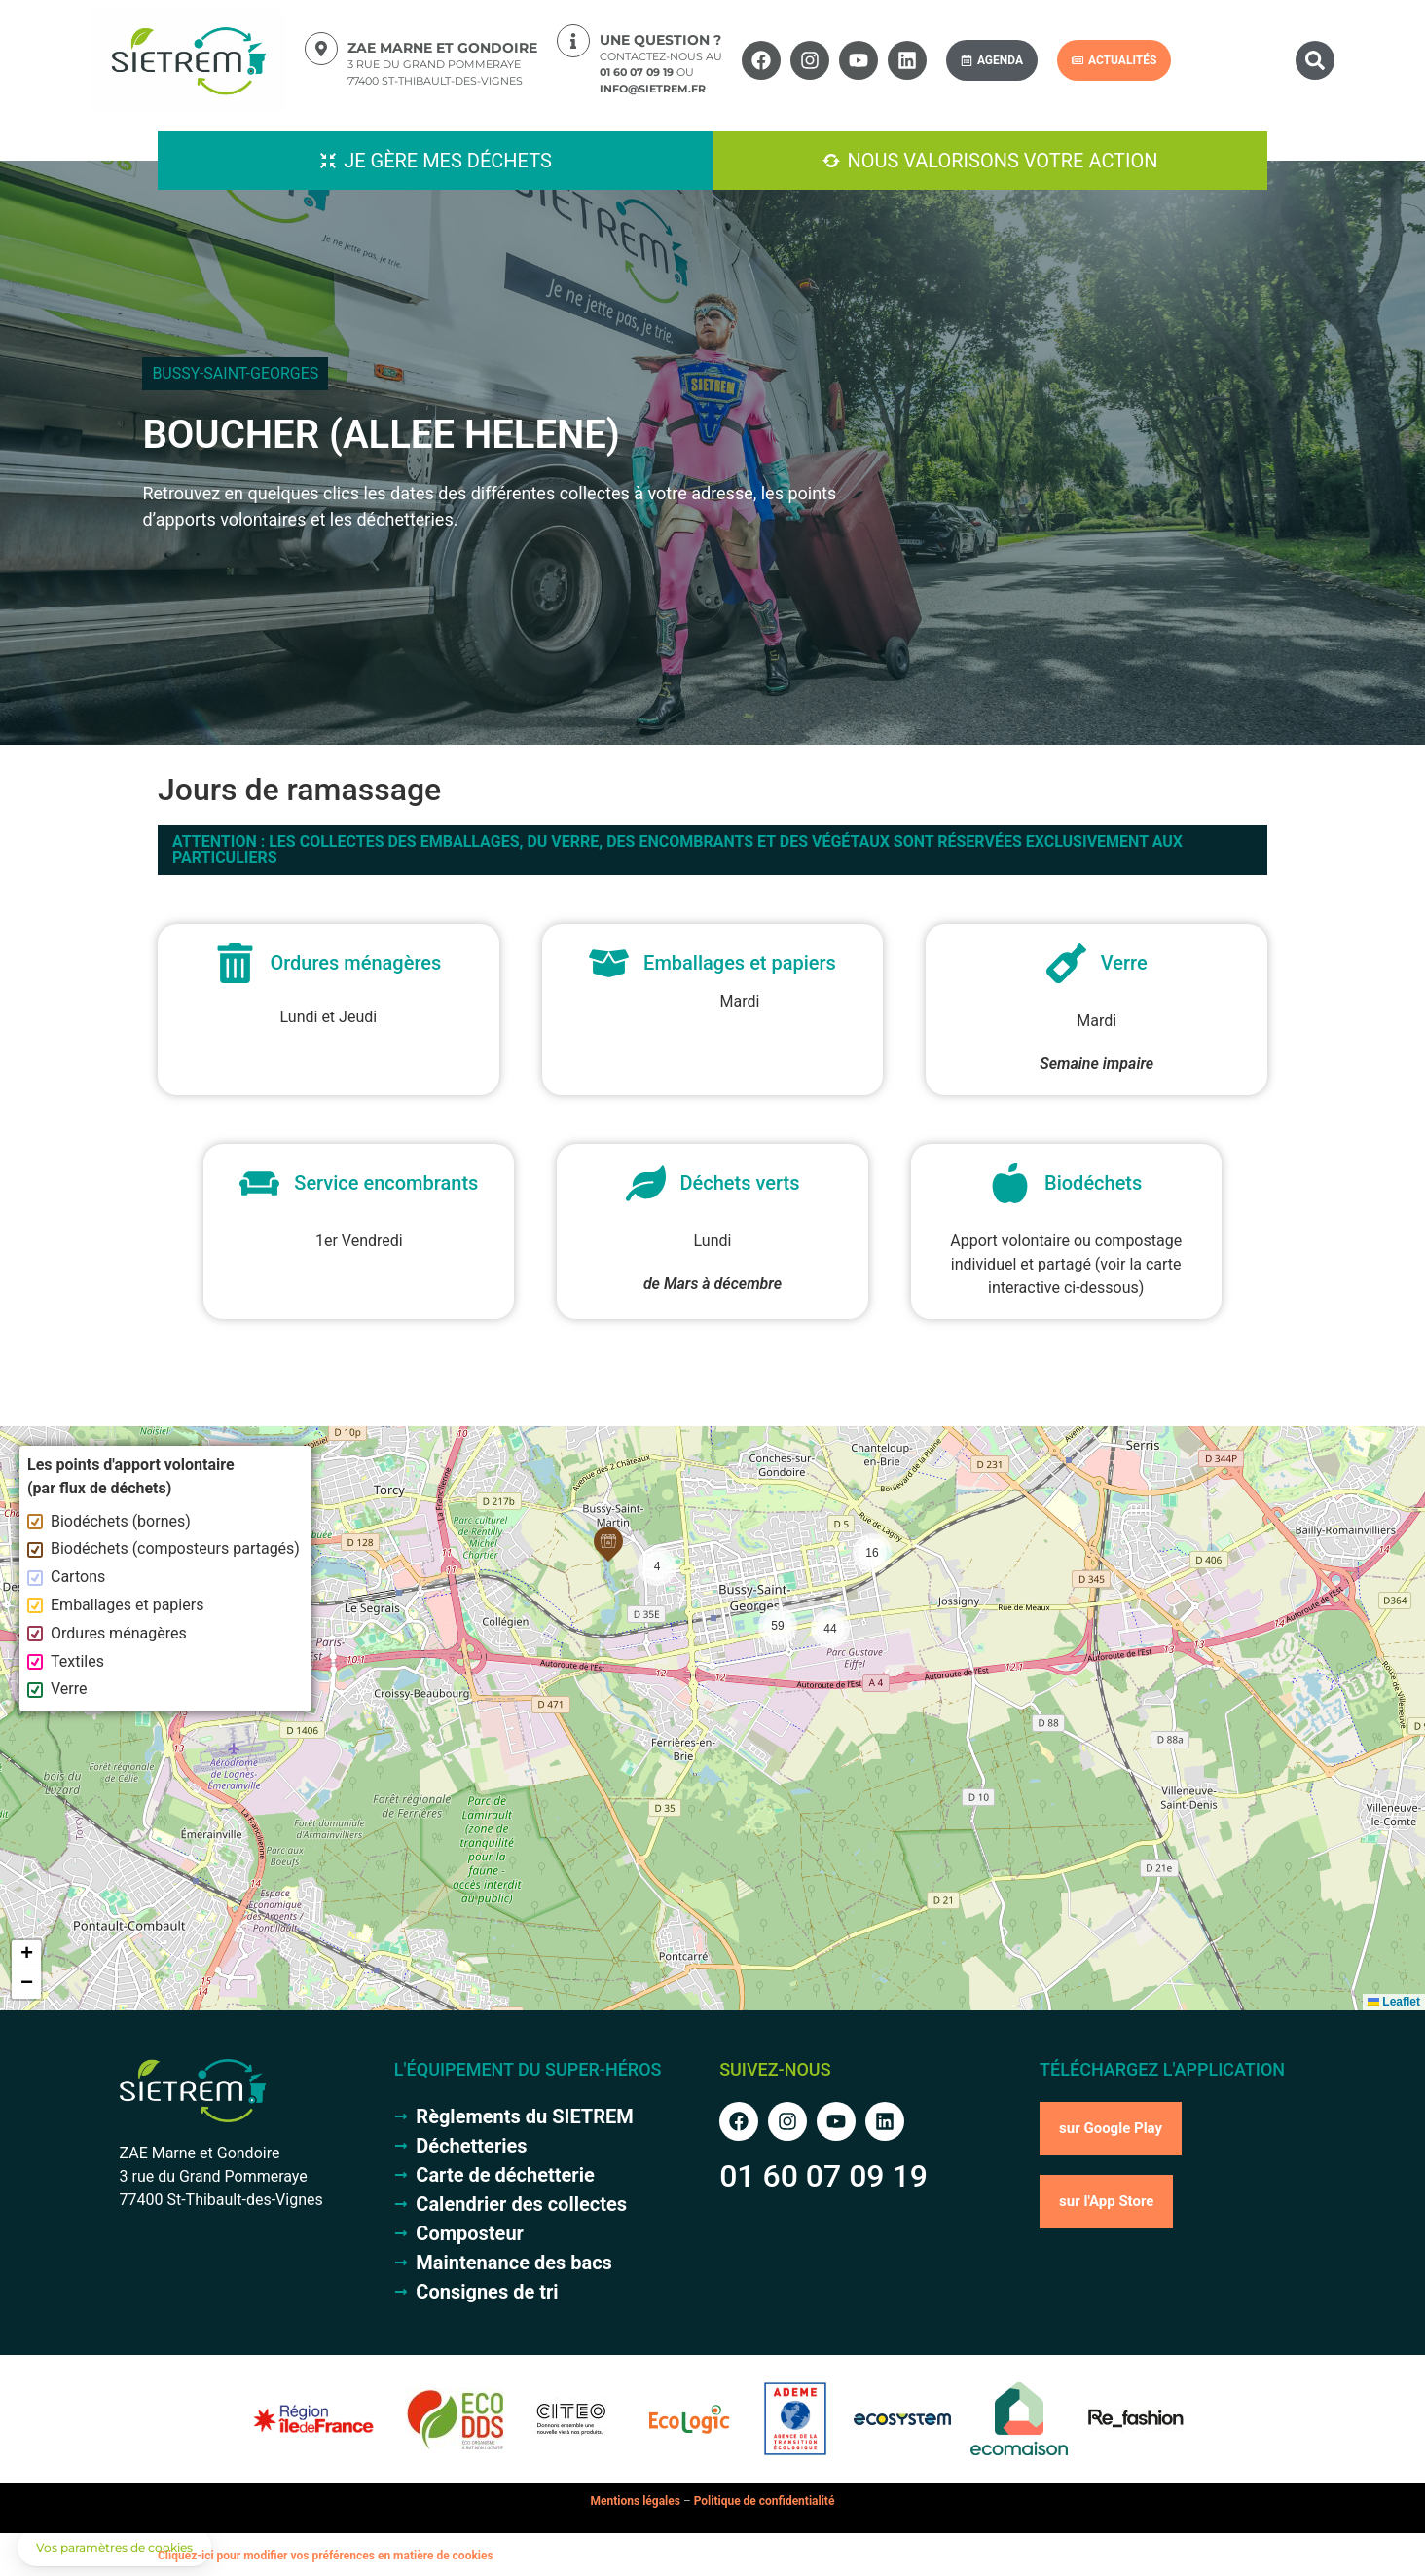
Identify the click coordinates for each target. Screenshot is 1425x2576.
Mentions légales (635, 2501)
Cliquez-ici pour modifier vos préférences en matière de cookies (325, 2555)
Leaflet (1394, 2001)
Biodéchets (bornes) (109, 1521)
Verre (57, 1688)
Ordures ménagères (107, 1633)
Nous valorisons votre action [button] (1002, 160)
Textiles (65, 1661)
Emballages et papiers (115, 1605)
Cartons (66, 1576)
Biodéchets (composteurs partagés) (163, 1548)
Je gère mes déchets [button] (448, 160)
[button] (1315, 60)
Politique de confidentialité (764, 2501)
